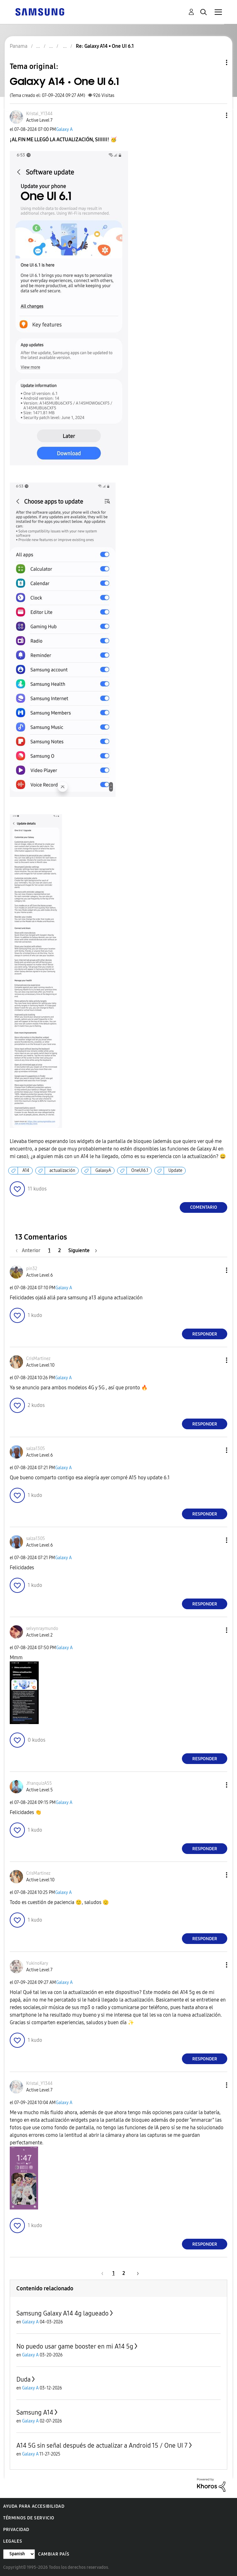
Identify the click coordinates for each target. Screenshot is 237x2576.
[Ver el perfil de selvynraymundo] (42, 1628)
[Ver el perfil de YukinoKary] (37, 1963)
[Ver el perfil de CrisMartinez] (38, 1358)
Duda (23, 2379)
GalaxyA (103, 1170)
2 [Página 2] (59, 1250)
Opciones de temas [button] (216, 62)
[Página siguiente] (82, 1250)
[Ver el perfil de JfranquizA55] (39, 1783)
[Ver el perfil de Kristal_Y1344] (39, 113)
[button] (216, 115)
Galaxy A (64, 129)
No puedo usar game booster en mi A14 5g (74, 2346)
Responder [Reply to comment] (204, 1334)
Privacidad (16, 2529)
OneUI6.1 (139, 1170)
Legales (12, 2541)
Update (175, 1170)
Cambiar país (53, 2554)
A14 (25, 1170)
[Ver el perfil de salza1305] (35, 1448)
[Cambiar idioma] (19, 2554)
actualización (62, 1170)
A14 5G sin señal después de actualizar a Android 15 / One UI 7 (102, 2445)
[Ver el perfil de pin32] (31, 1268)
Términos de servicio (28, 2518)
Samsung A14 (34, 2412)
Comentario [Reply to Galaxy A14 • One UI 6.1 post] (203, 1207)
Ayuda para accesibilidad (33, 2506)
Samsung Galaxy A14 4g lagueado (62, 2313)
